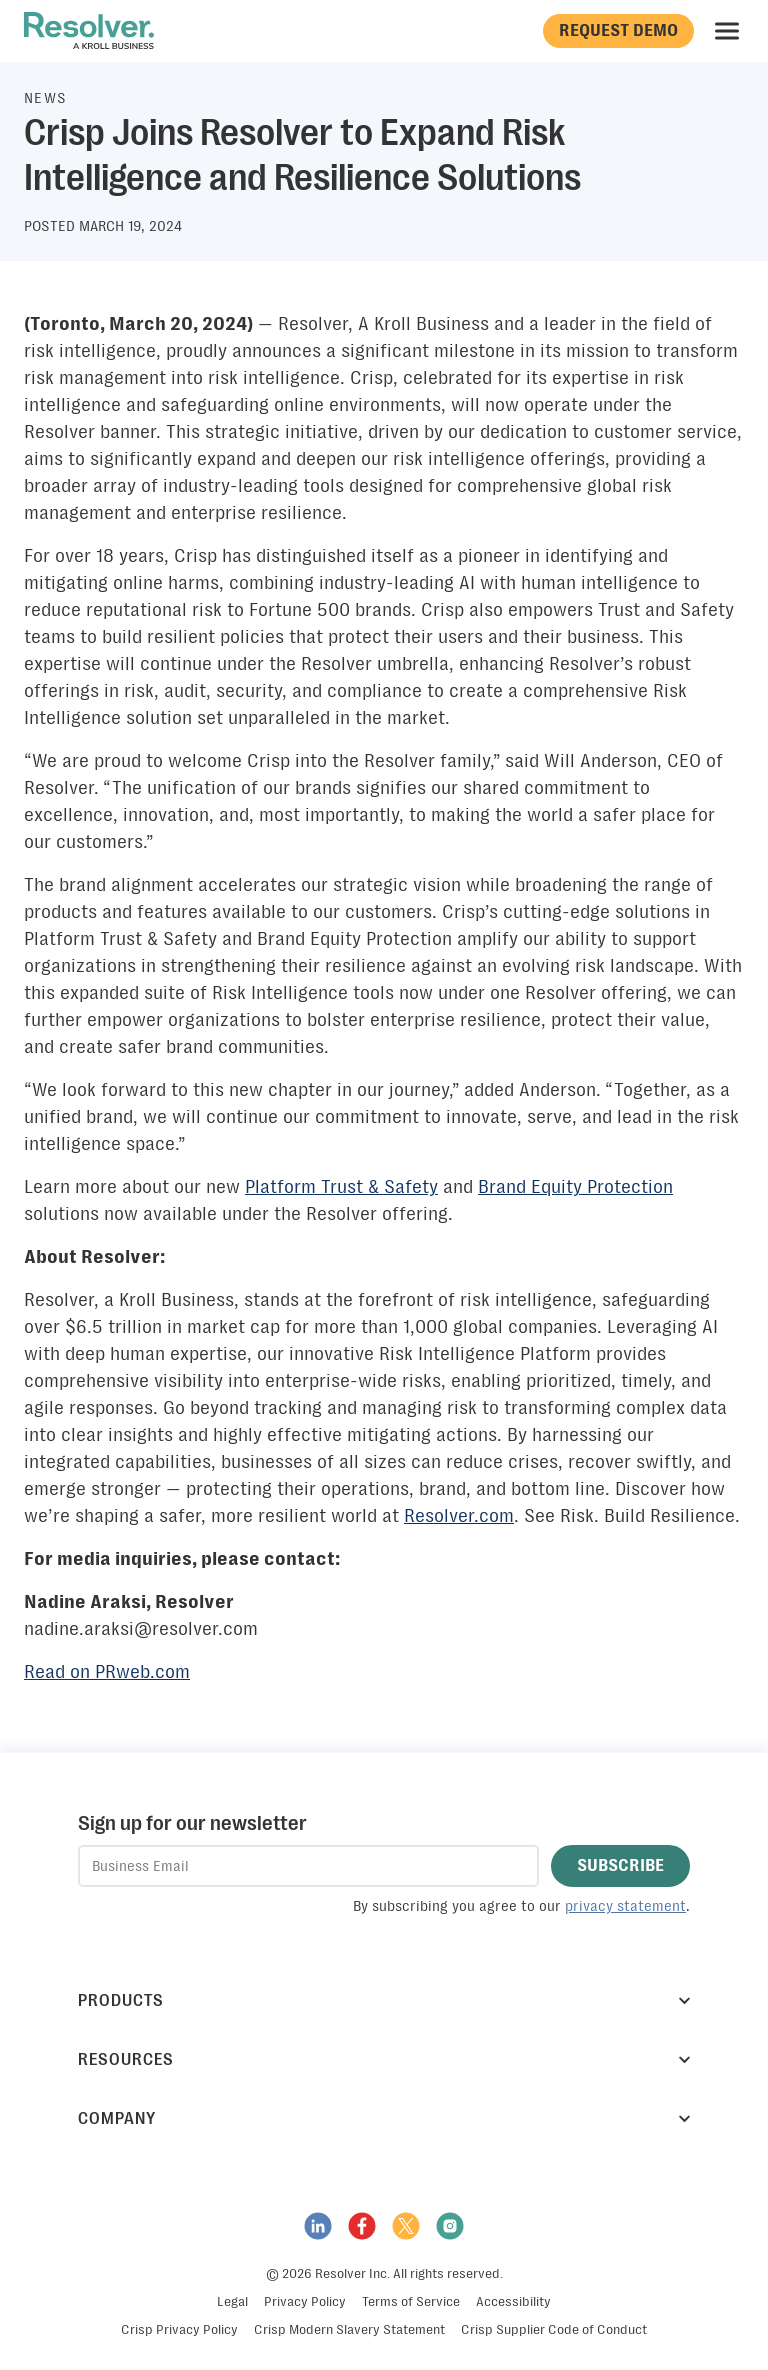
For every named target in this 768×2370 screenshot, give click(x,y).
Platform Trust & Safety (341, 1187)
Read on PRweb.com (107, 1672)
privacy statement (625, 1906)
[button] (620, 1866)
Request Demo (618, 30)
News (46, 98)
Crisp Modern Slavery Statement (349, 2329)
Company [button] (384, 2118)
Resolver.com (459, 1516)
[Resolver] (89, 31)
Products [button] (384, 2000)
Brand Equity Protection (575, 1187)
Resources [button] (384, 2059)
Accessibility (513, 2301)
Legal (232, 2301)
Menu (729, 31)
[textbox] (308, 1866)
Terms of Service (411, 2301)
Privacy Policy (305, 2301)
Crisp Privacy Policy (179, 2329)
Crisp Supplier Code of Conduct (554, 2329)
